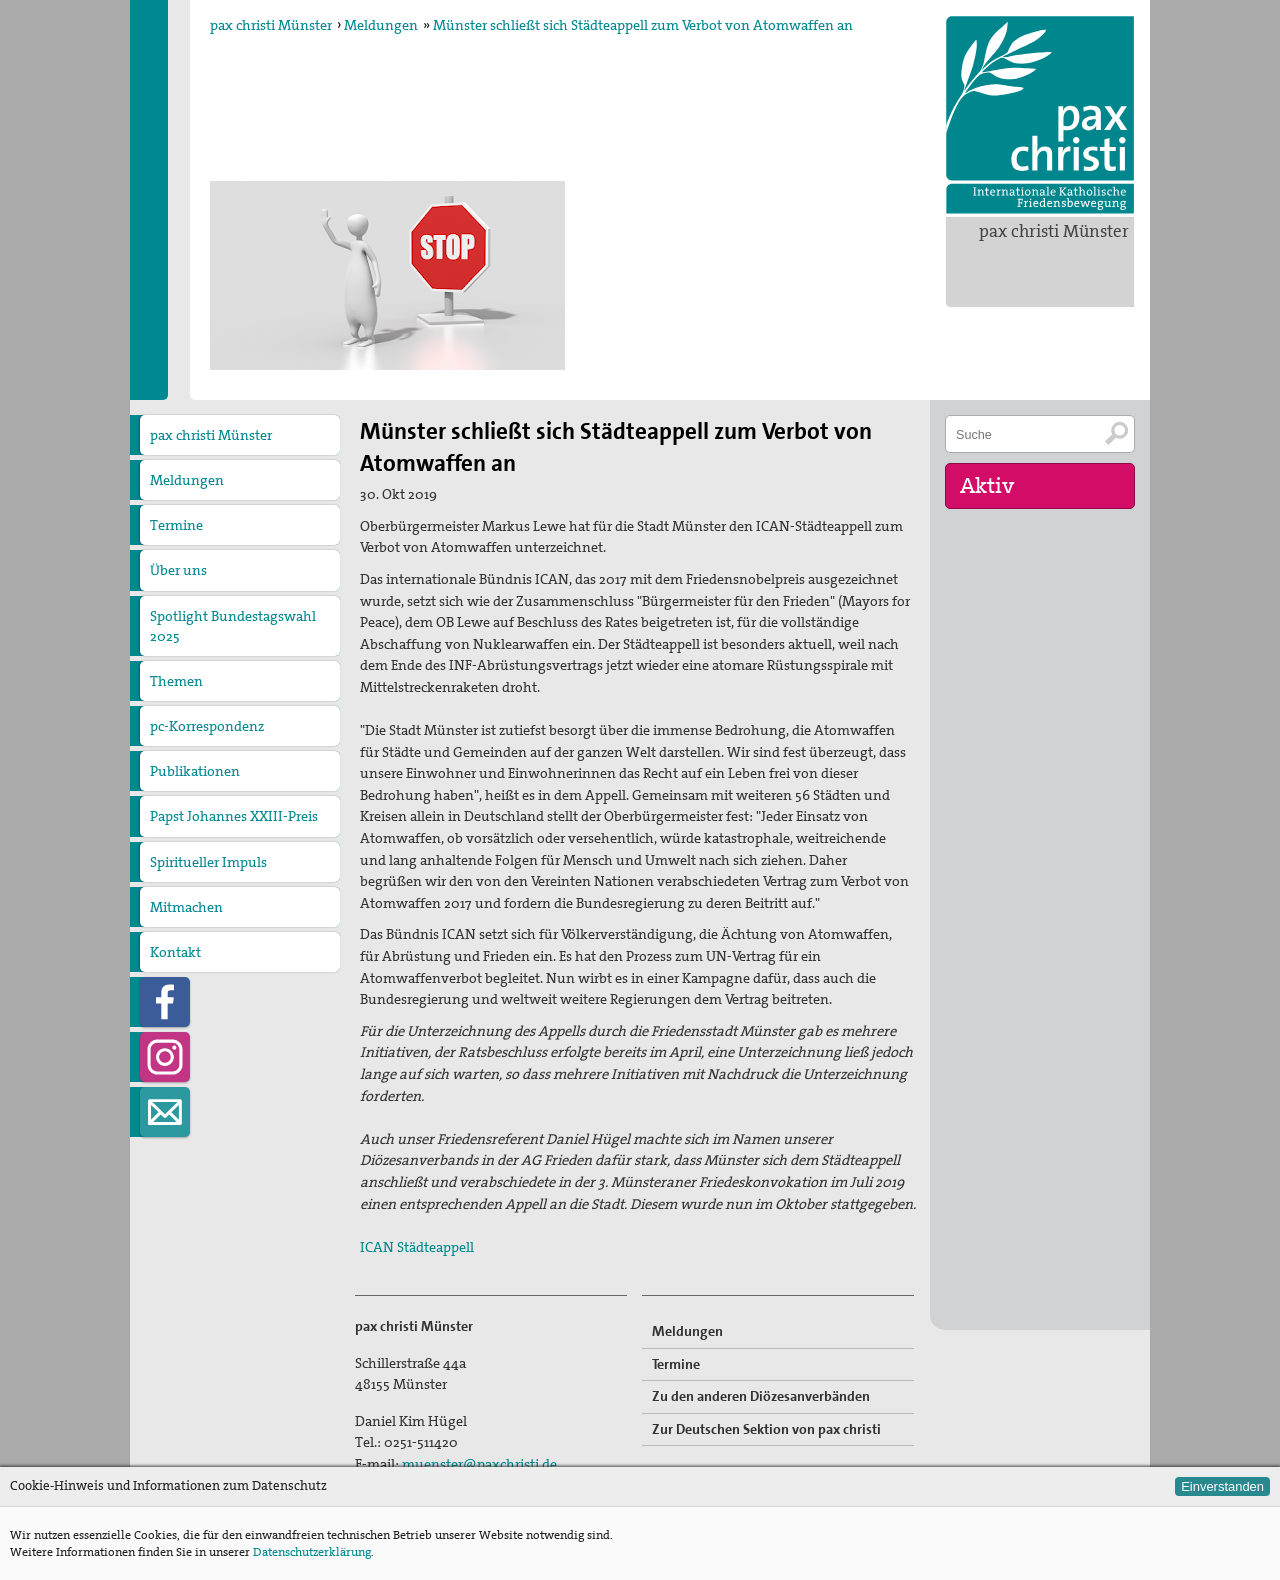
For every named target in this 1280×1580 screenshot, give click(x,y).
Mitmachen (186, 907)
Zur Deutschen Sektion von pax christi (766, 1429)
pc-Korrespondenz (207, 726)
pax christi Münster (1054, 231)
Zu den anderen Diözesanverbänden (761, 1396)
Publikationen (195, 771)
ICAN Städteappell (417, 1247)
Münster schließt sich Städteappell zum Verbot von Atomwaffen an (643, 25)
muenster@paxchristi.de (479, 1464)
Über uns (178, 570)
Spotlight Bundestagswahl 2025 (233, 626)
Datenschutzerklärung (312, 1552)
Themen (176, 681)
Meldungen (381, 25)
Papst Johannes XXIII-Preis (234, 816)
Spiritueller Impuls (208, 862)
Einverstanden (1222, 1486)
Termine (176, 525)
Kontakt (175, 952)
